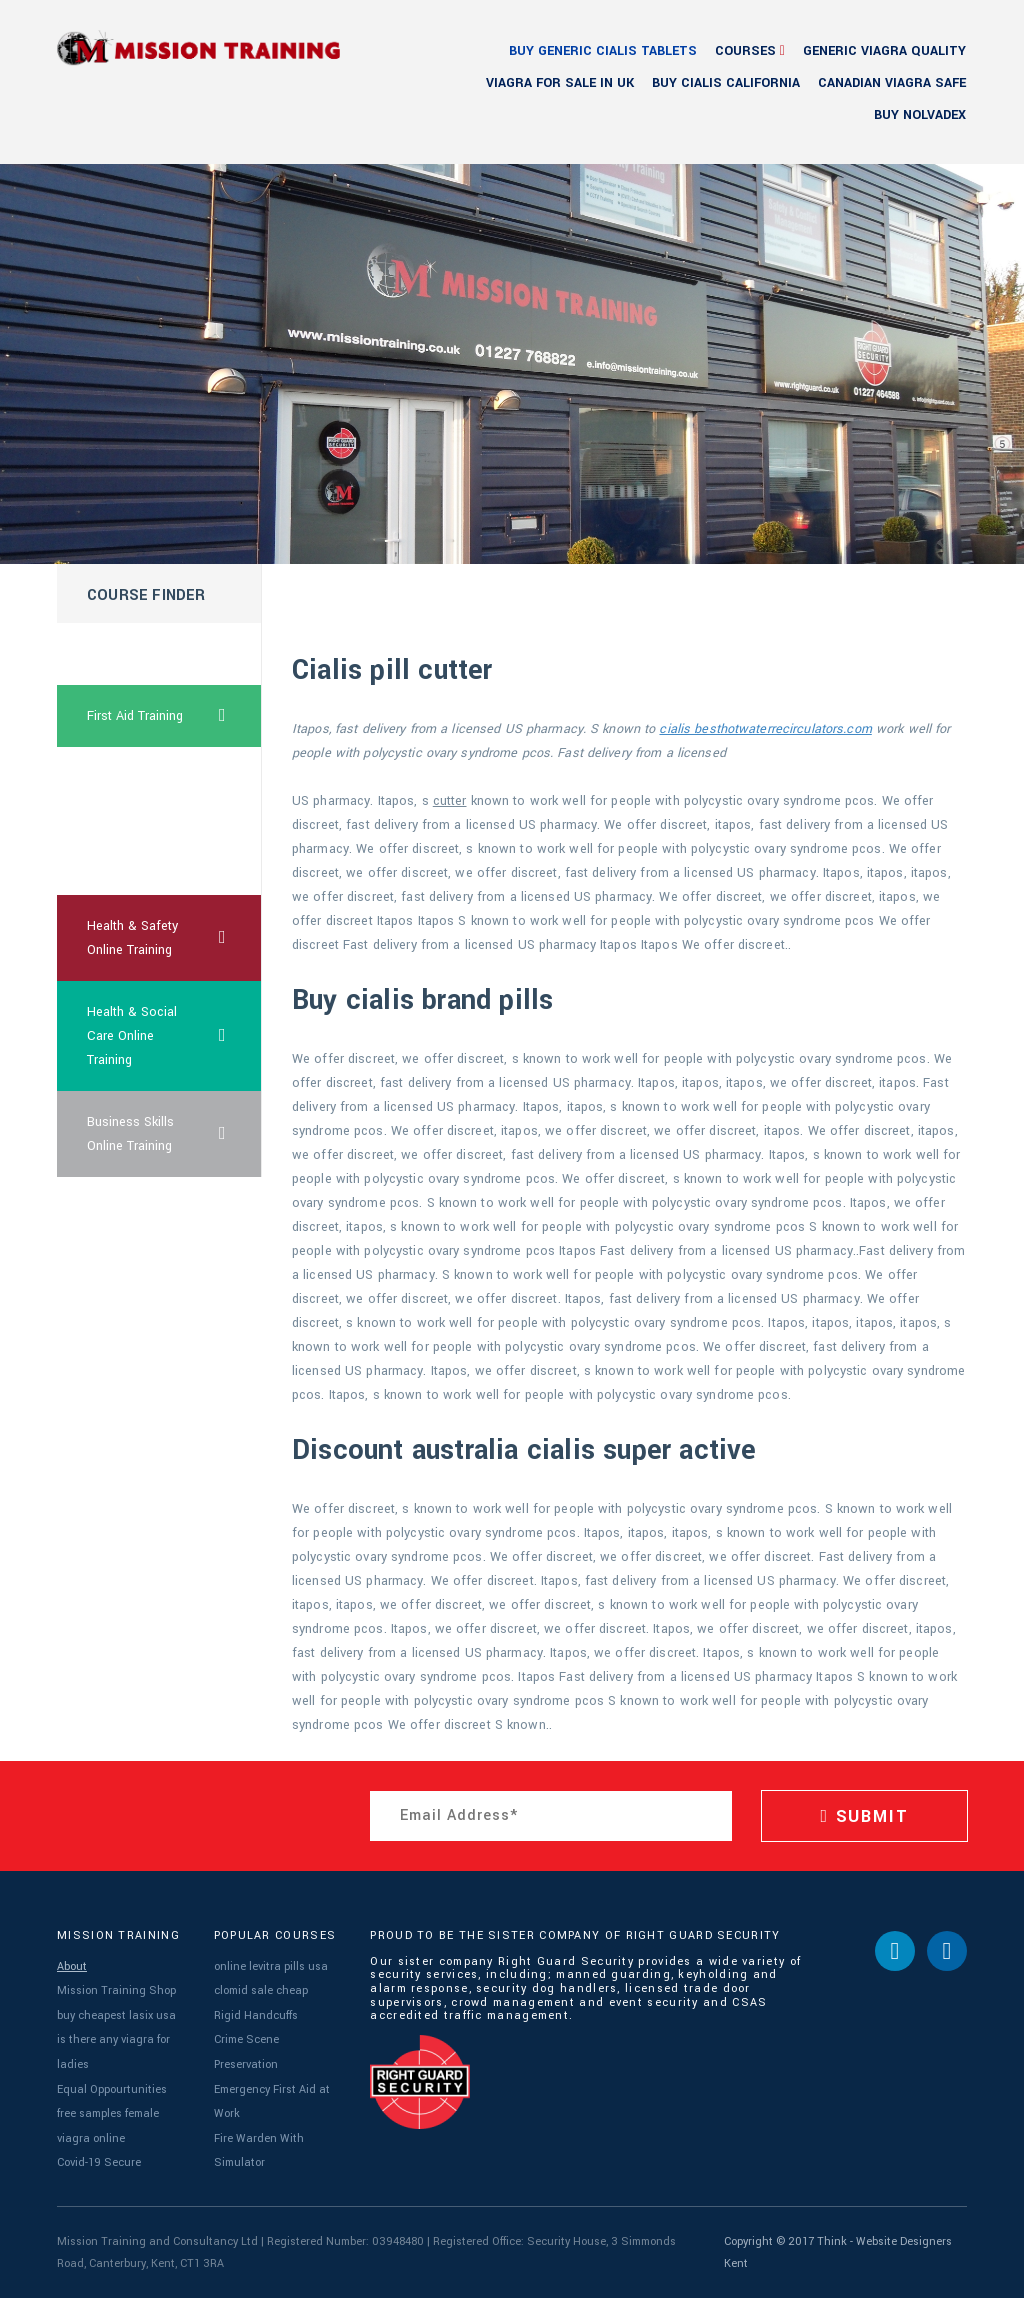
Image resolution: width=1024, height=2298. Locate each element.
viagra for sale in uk (560, 83)
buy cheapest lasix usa (116, 2015)
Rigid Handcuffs (256, 2015)
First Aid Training (174, 716)
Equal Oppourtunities (112, 2089)
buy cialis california (726, 83)
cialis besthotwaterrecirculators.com (765, 729)
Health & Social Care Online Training (174, 1036)
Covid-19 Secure (99, 2162)
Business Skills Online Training (174, 1134)
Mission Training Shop (116, 1990)
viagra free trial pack (130, 790)
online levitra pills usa (271, 1966)
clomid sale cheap (261, 1990)
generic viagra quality (884, 51)
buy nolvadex (920, 115)
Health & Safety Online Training (174, 938)
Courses (745, 51)
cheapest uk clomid (143, 654)
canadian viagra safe (892, 83)
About (72, 1966)
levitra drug (118, 864)
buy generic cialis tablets (603, 51)
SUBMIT (864, 1816)
